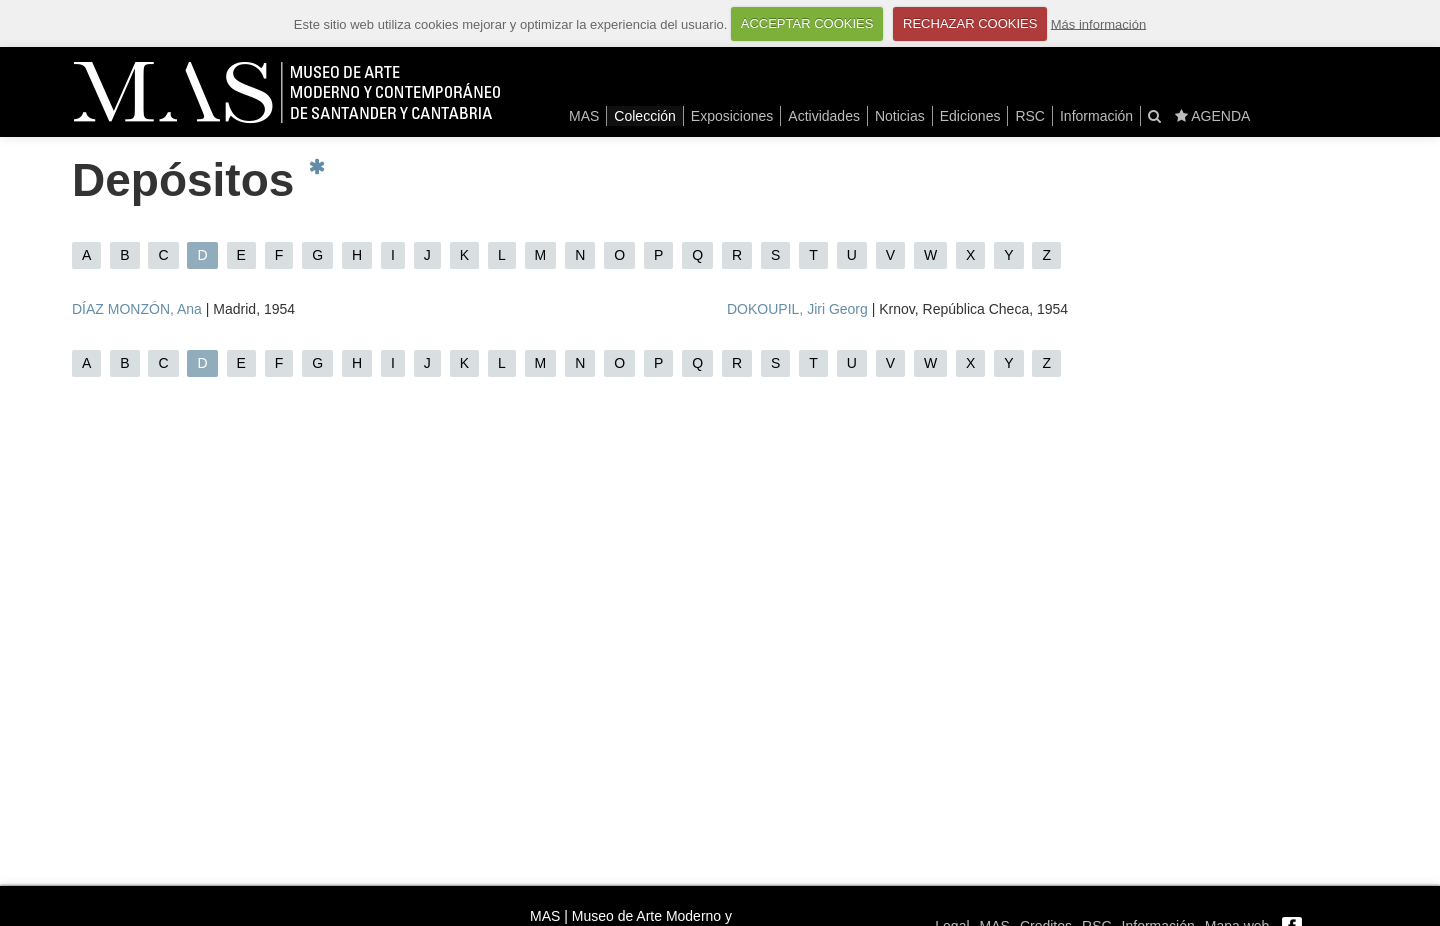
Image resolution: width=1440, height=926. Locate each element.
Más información (1098, 23)
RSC (1030, 116)
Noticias (900, 116)
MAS (584, 116)
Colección (644, 116)
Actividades (824, 116)
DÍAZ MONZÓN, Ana (137, 309)
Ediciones (970, 116)
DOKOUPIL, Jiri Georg (797, 309)
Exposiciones (732, 116)
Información (1096, 116)
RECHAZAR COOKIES (970, 23)
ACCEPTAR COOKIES (807, 23)
